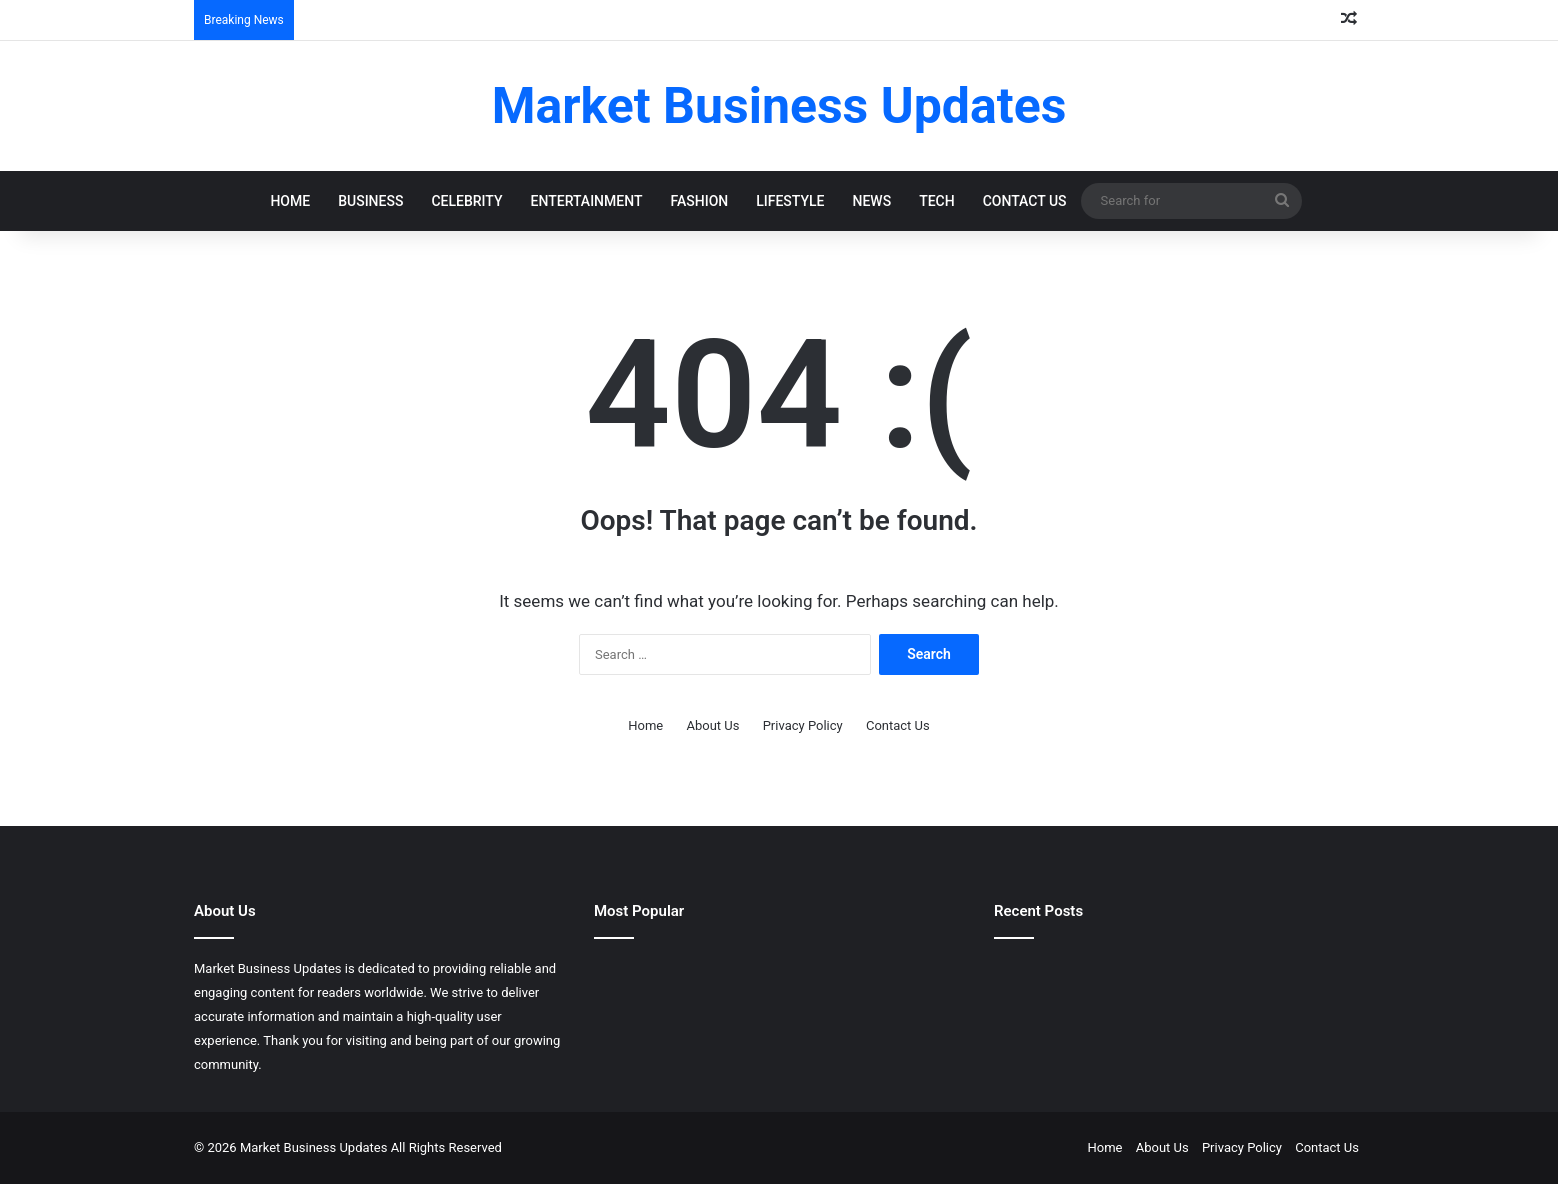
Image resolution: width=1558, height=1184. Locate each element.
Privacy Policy (803, 725)
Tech (937, 201)
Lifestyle (790, 201)
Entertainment (587, 201)
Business (370, 201)
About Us (712, 725)
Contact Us (1025, 201)
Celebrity (466, 201)
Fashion (699, 201)
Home (290, 201)
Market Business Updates (315, 1147)
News (872, 201)
